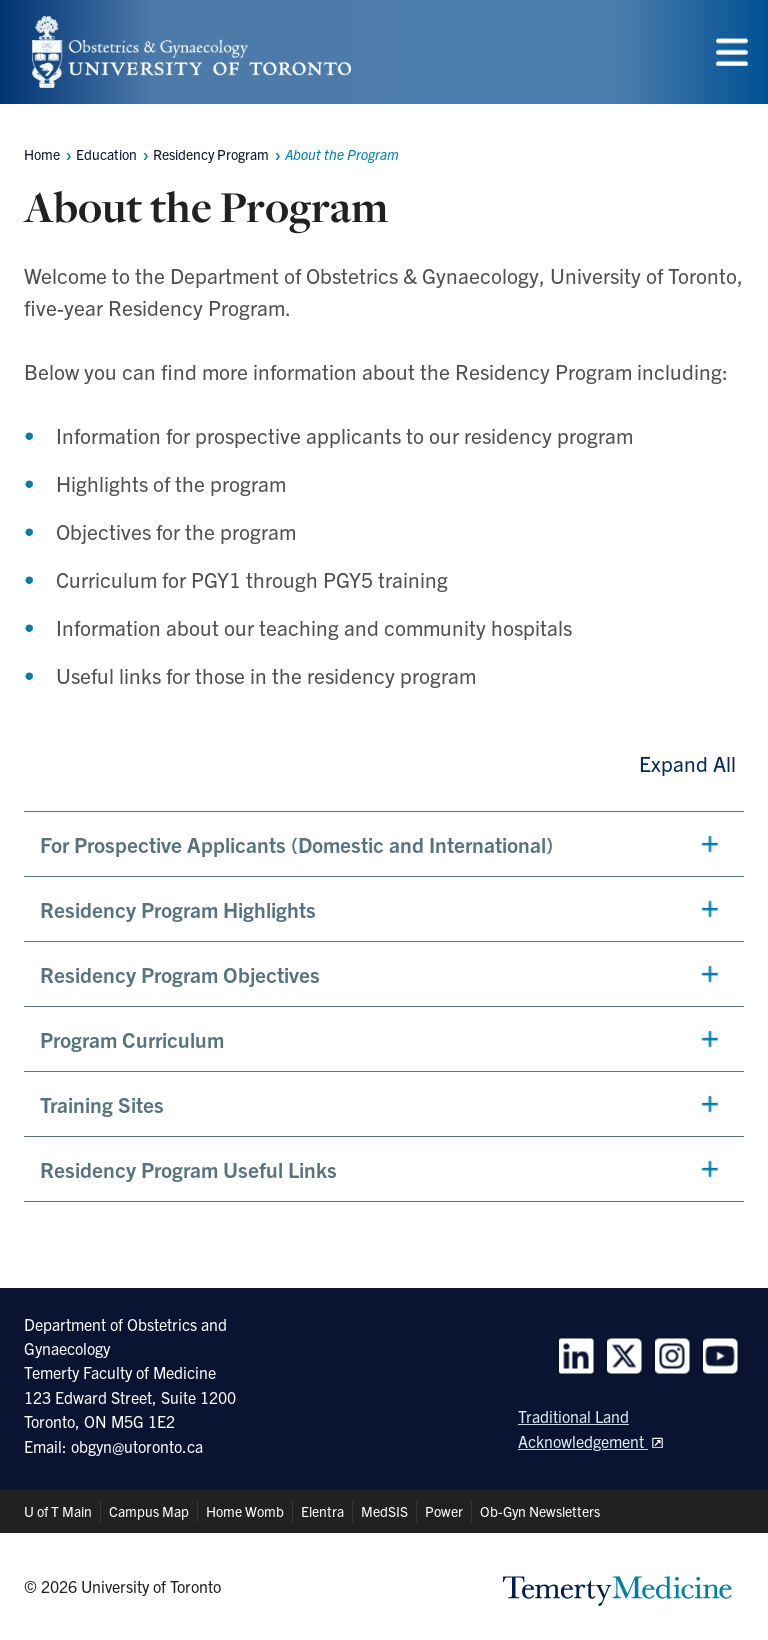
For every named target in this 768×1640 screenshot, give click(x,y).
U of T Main (58, 1511)
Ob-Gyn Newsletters (540, 1511)
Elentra (322, 1511)
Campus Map (149, 1511)
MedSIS (384, 1511)
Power (444, 1511)
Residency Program (211, 154)
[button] (384, 844)
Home (42, 154)
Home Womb (245, 1511)
